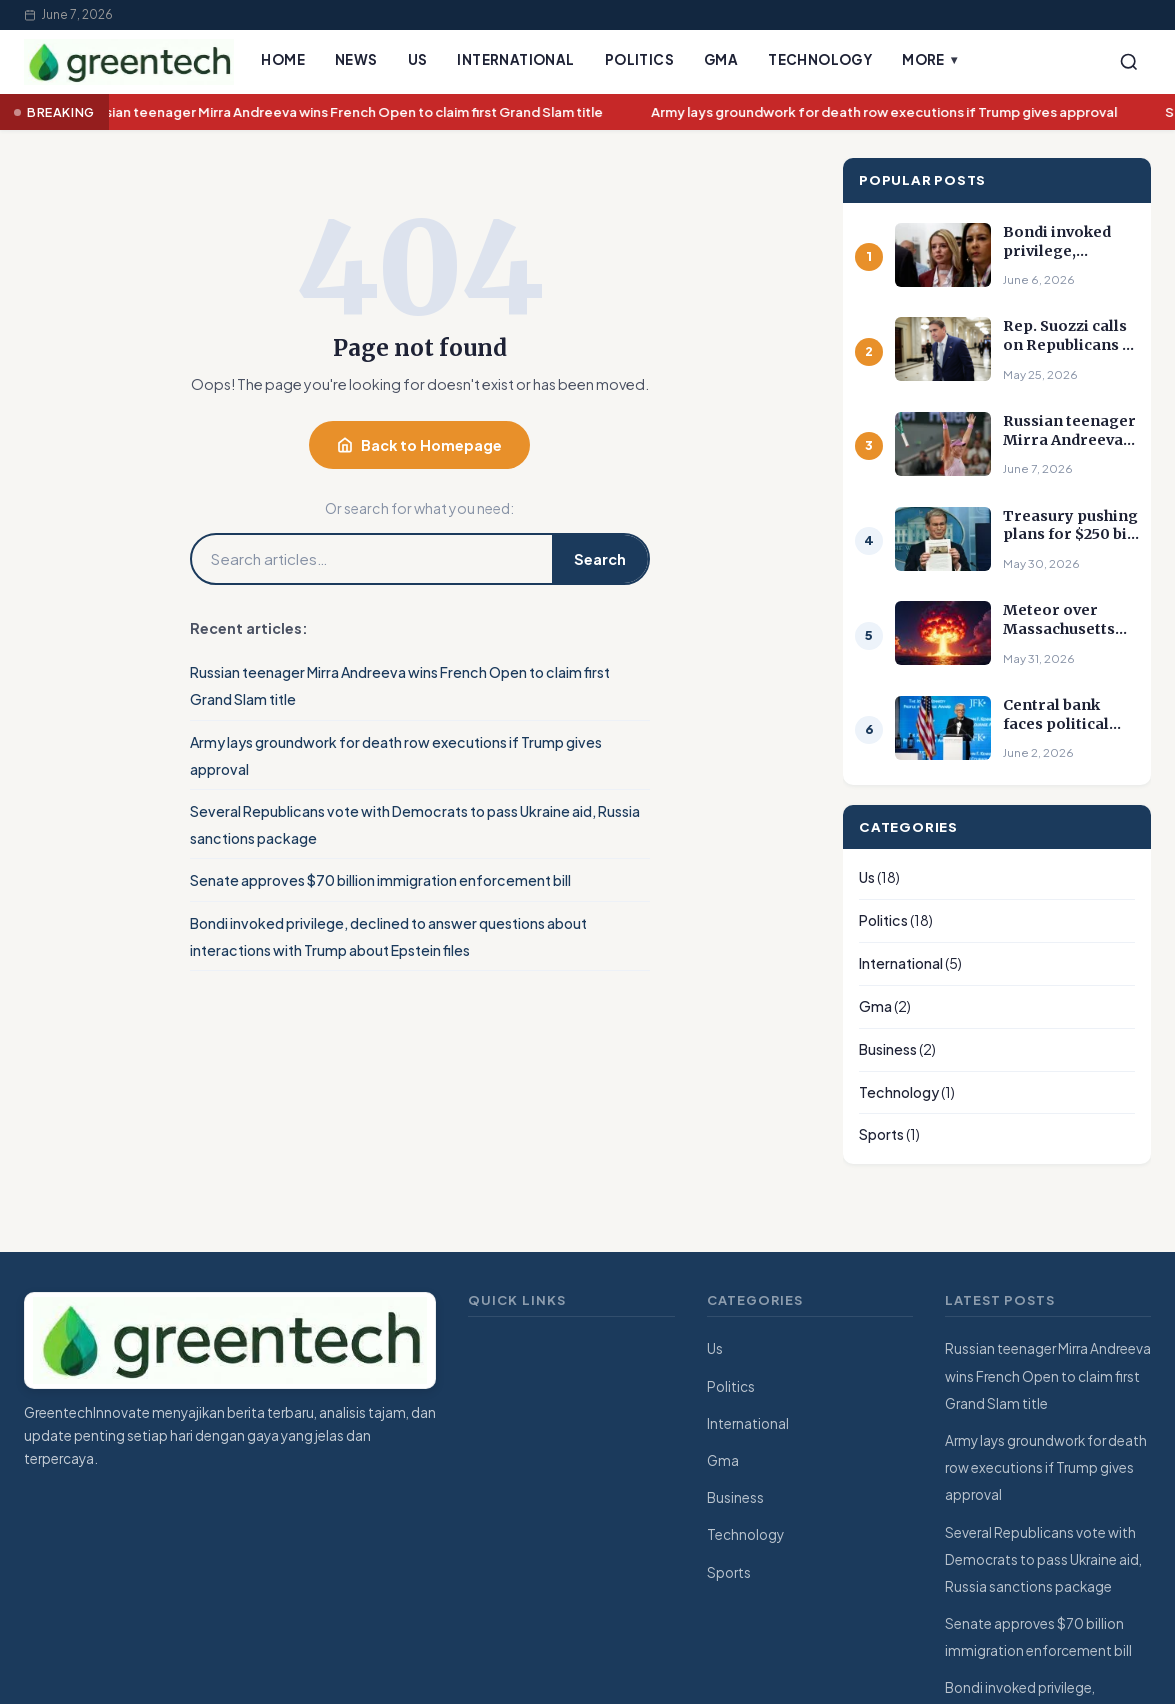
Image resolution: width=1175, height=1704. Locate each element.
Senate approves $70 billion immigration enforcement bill (380, 880)
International (515, 59)
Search (600, 559)
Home (283, 59)
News (356, 59)
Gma (721, 59)
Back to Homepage (419, 445)
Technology (820, 59)
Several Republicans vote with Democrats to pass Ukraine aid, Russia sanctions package (1043, 1559)
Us (418, 59)
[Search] (1129, 62)
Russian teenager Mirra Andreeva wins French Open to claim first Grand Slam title (348, 112)
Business (888, 1049)
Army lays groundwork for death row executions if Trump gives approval (890, 112)
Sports (881, 1134)
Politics (639, 59)
